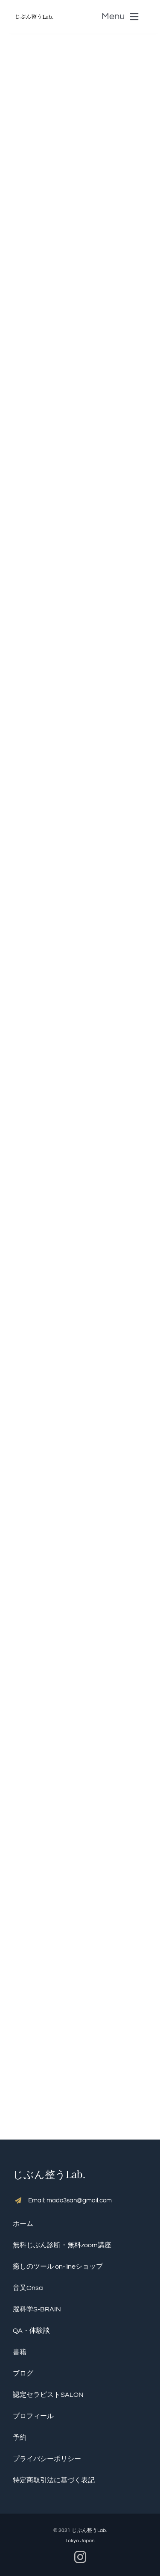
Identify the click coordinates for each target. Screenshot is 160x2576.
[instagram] (80, 2557)
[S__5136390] (34, 10)
